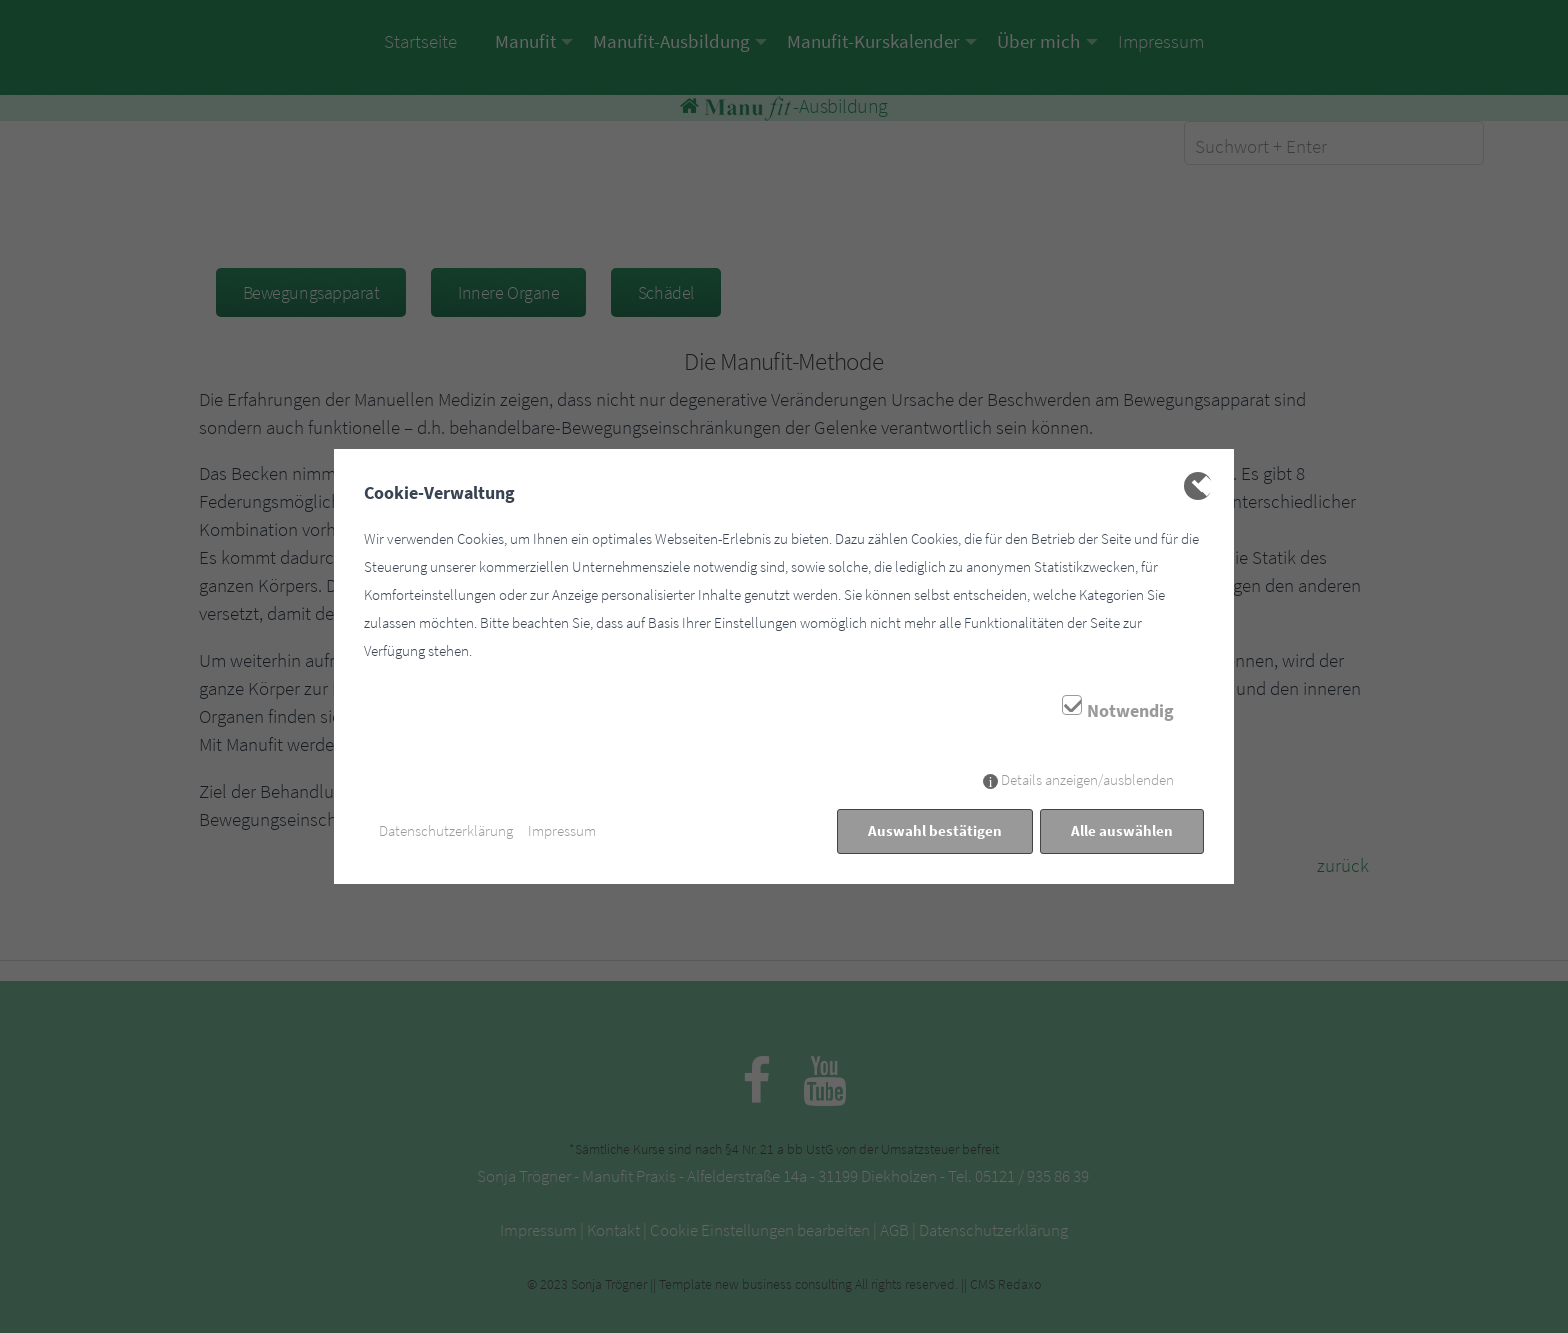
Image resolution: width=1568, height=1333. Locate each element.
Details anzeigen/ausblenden (1087, 779)
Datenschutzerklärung (446, 830)
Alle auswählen (1122, 830)
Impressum (562, 830)
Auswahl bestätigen (935, 830)
